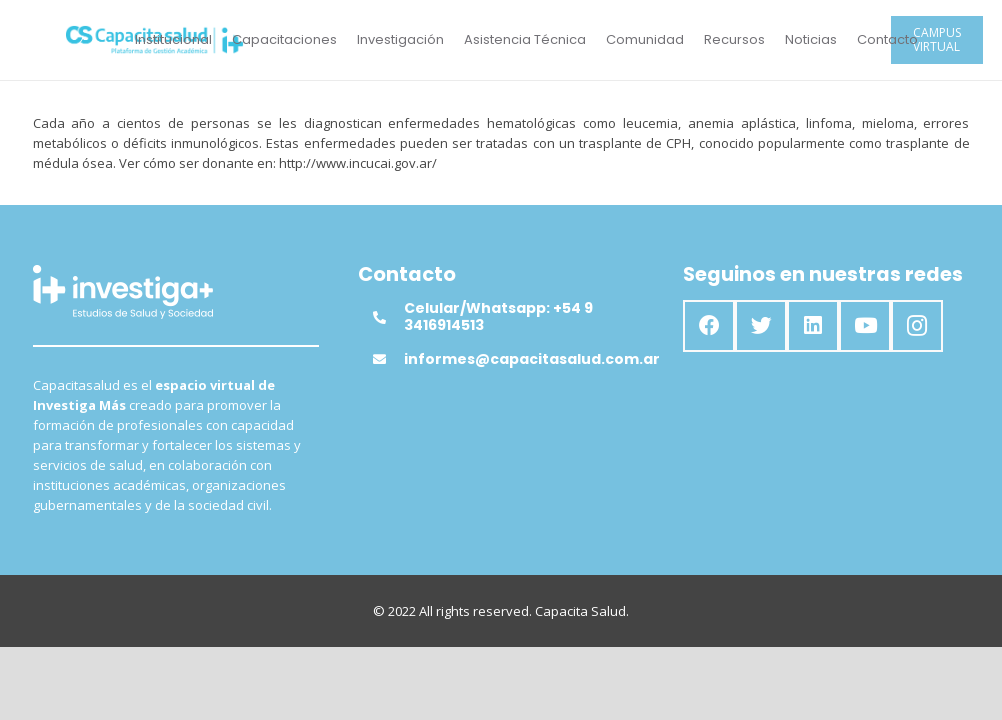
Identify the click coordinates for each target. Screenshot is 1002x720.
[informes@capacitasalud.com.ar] (388, 359)
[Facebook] (709, 326)
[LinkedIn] (813, 326)
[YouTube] (865, 326)
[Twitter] (761, 326)
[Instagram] (917, 326)
